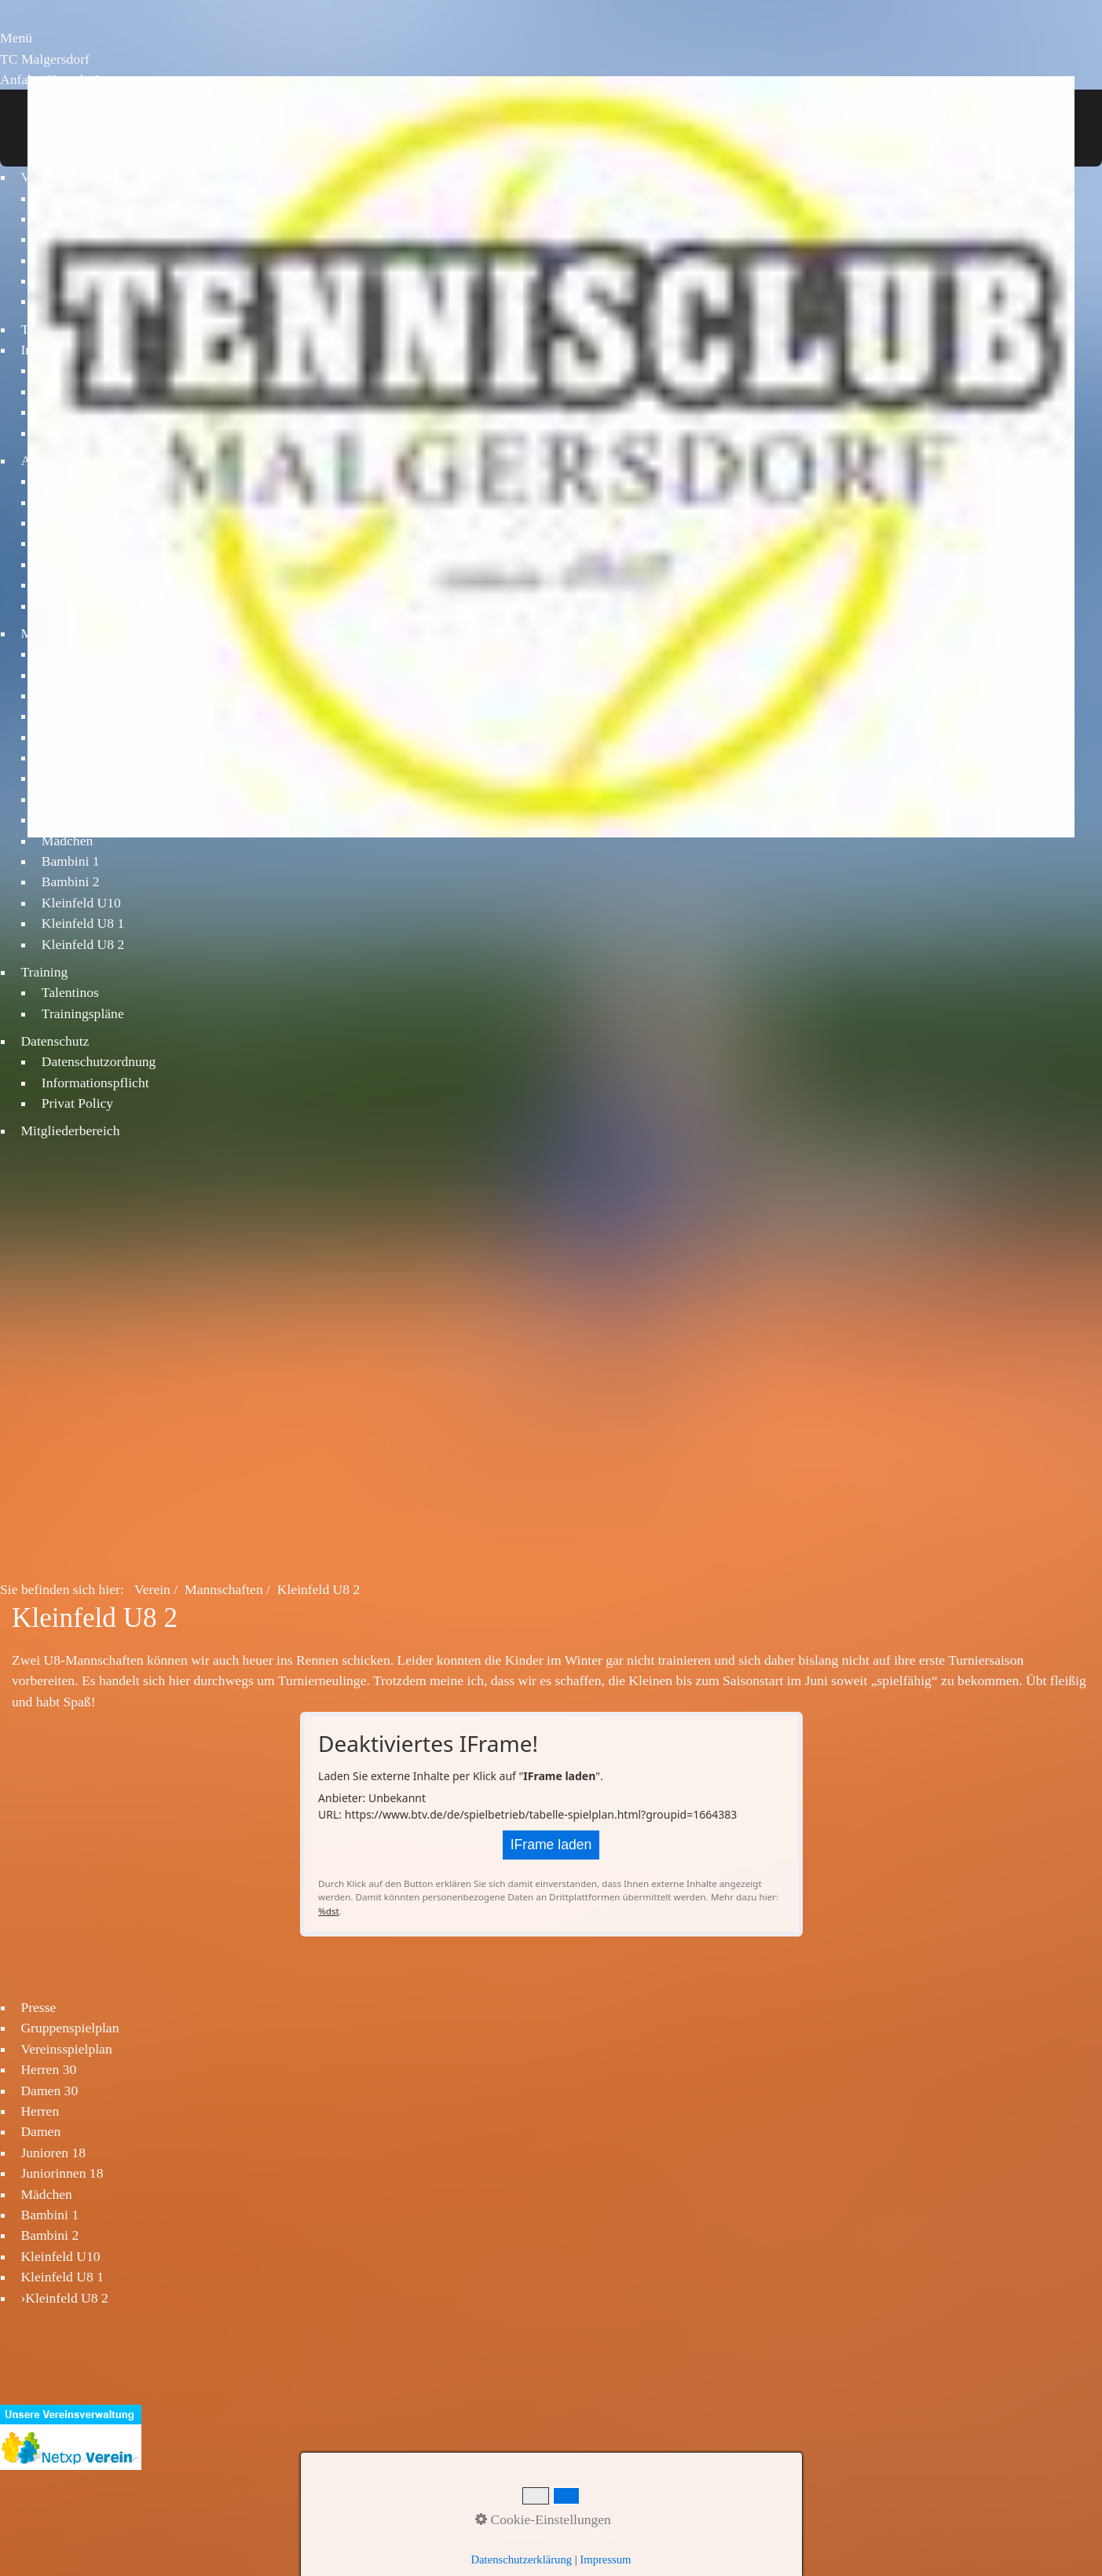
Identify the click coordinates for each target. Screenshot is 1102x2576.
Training (44, 972)
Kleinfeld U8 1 (83, 923)
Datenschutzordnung (99, 1061)
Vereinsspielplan (66, 2045)
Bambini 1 (71, 861)
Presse (38, 2003)
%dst (328, 1907)
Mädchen (67, 840)
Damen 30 (49, 2086)
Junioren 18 (53, 2148)
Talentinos (70, 992)
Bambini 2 (71, 881)
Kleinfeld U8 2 (83, 944)
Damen (40, 2128)
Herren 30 (48, 2066)
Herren (39, 2107)
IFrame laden (551, 1841)
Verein (152, 1586)
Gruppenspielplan (69, 2024)
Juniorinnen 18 (61, 2170)
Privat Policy (77, 1103)
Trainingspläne (83, 1013)
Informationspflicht (95, 1082)
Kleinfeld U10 (81, 903)
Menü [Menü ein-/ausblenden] (16, 38)
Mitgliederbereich (69, 1130)
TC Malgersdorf (45, 59)
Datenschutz (54, 1041)
